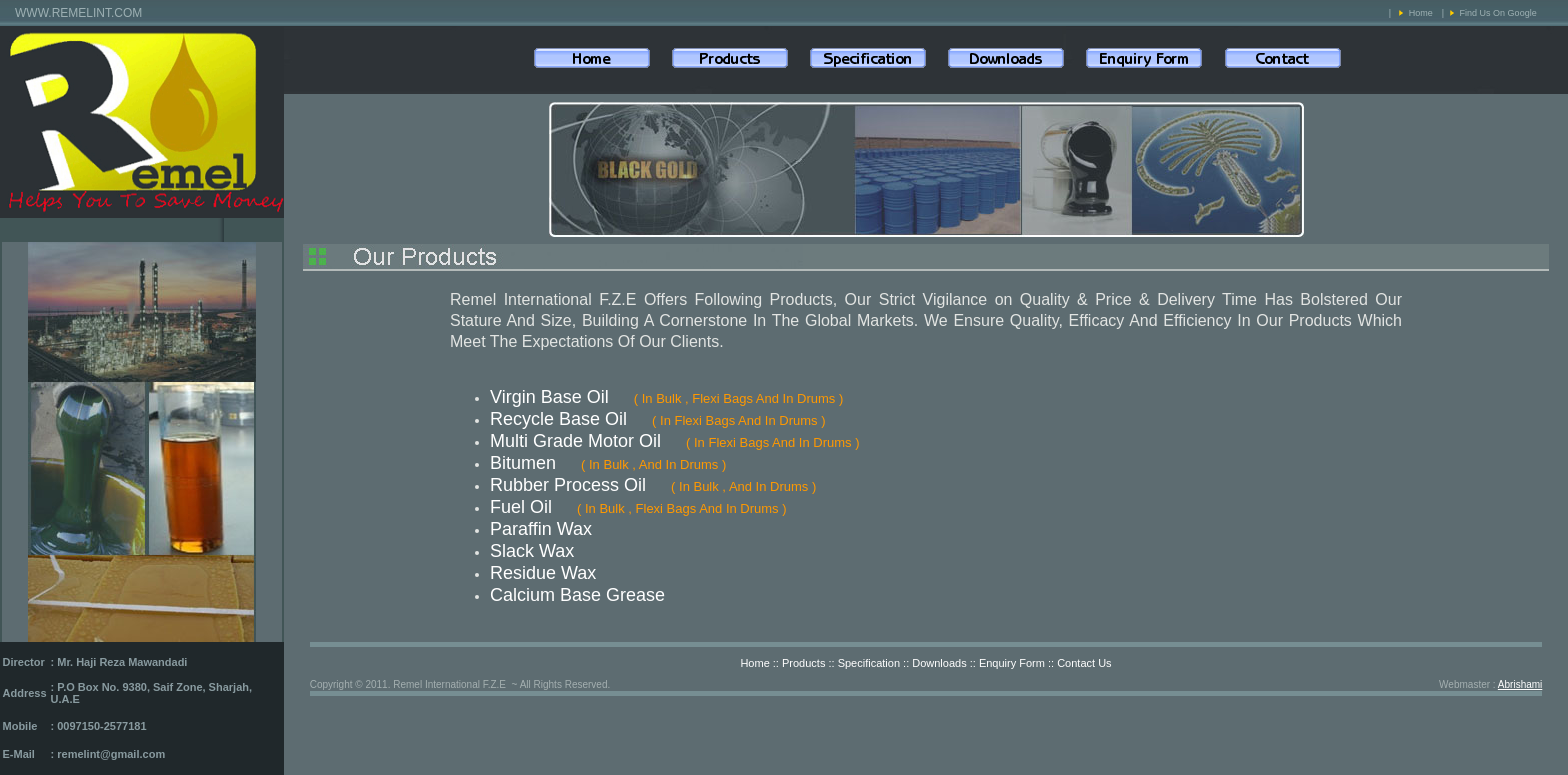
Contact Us (1084, 663)
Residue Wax (543, 573)
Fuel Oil (521, 507)
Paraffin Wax (541, 529)
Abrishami (1520, 684)
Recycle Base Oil (558, 419)
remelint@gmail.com (111, 754)
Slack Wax (532, 551)
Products (803, 663)
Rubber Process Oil (568, 485)
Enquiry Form (1012, 663)
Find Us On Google (1498, 13)
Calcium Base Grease (577, 595)
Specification (869, 663)
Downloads (939, 663)
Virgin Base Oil (549, 397)
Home (1421, 13)
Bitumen (523, 463)
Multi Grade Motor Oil (575, 441)
